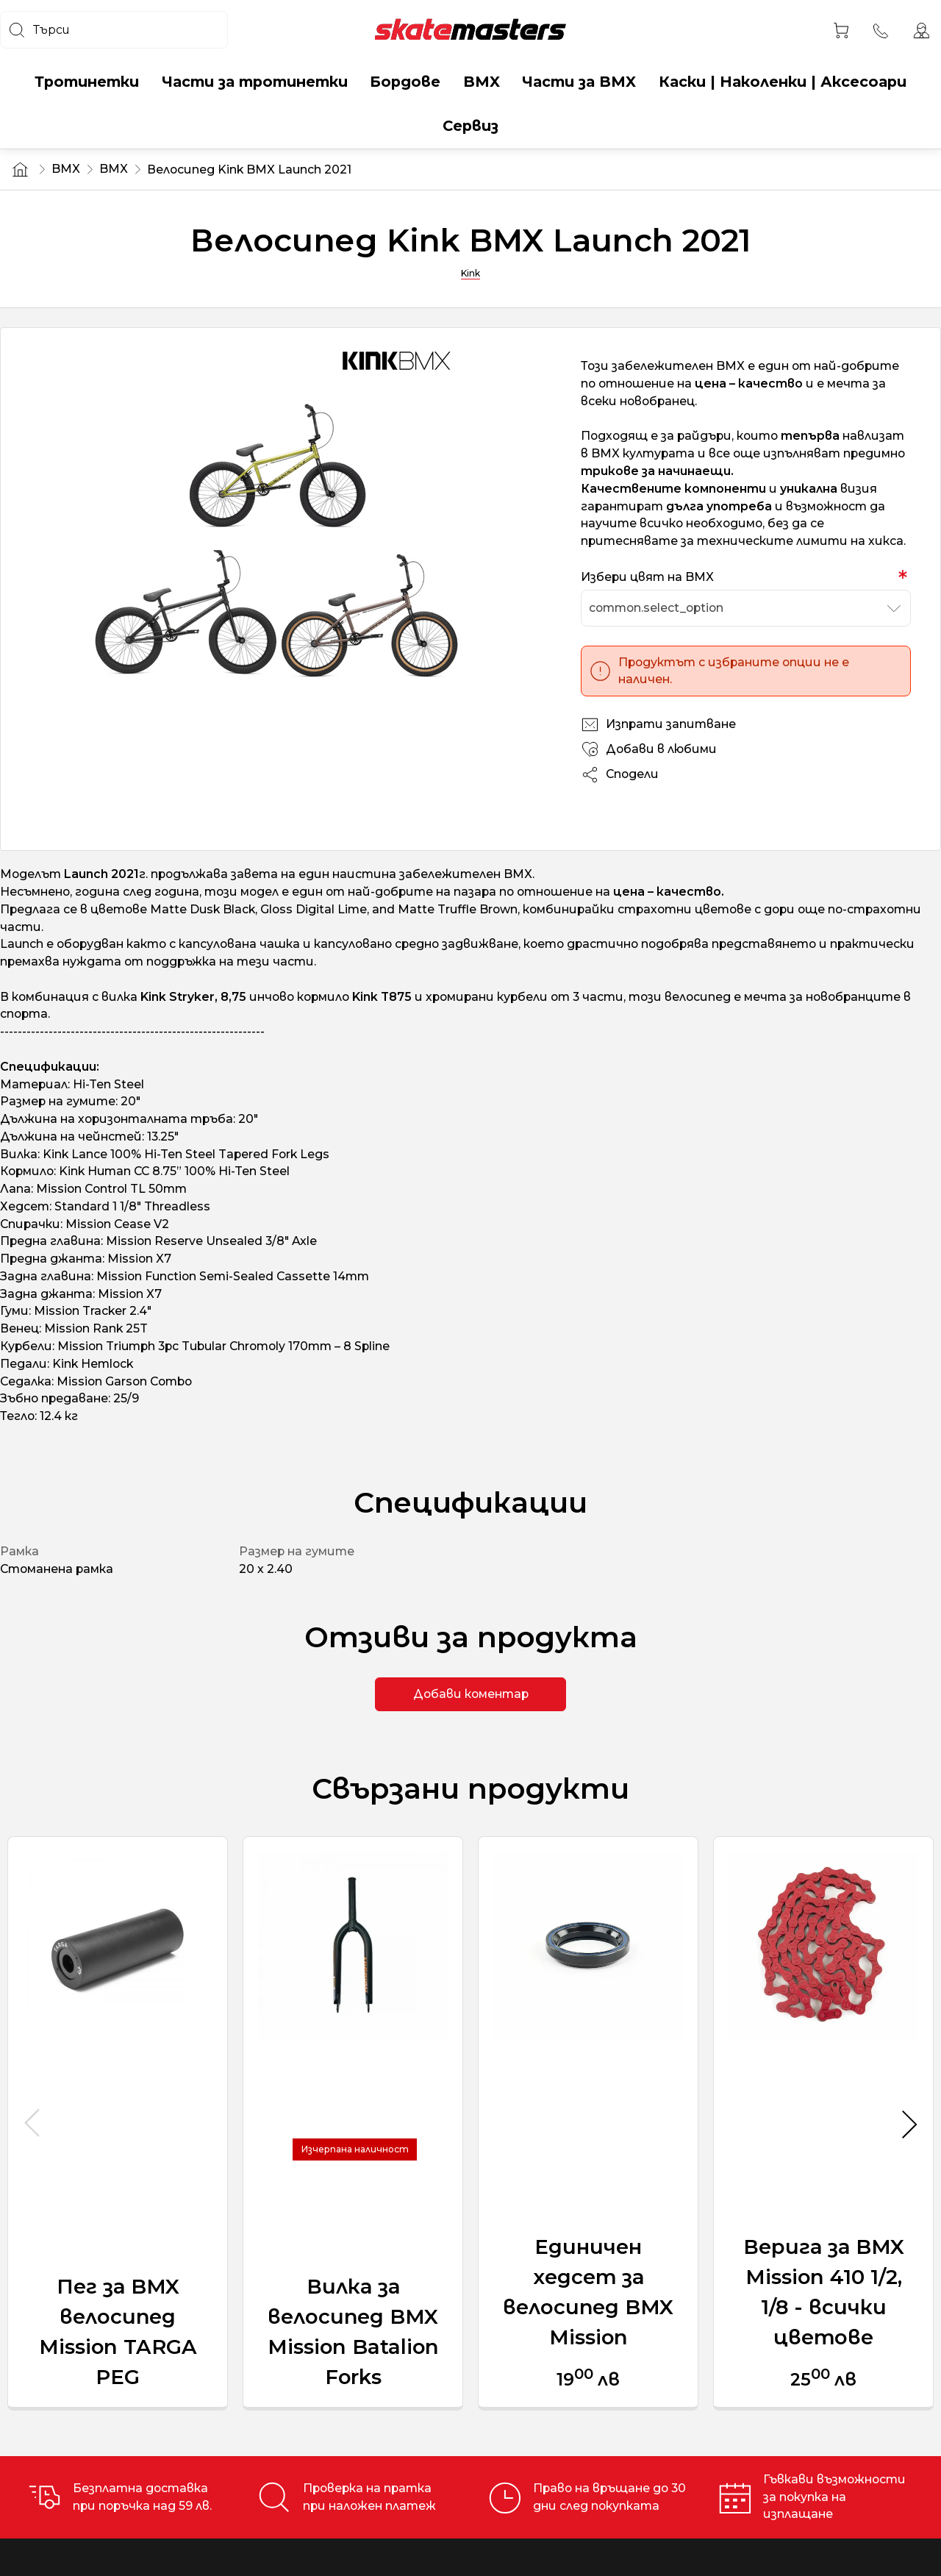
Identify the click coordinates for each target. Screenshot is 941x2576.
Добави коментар (471, 1694)
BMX (65, 169)
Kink (470, 273)
